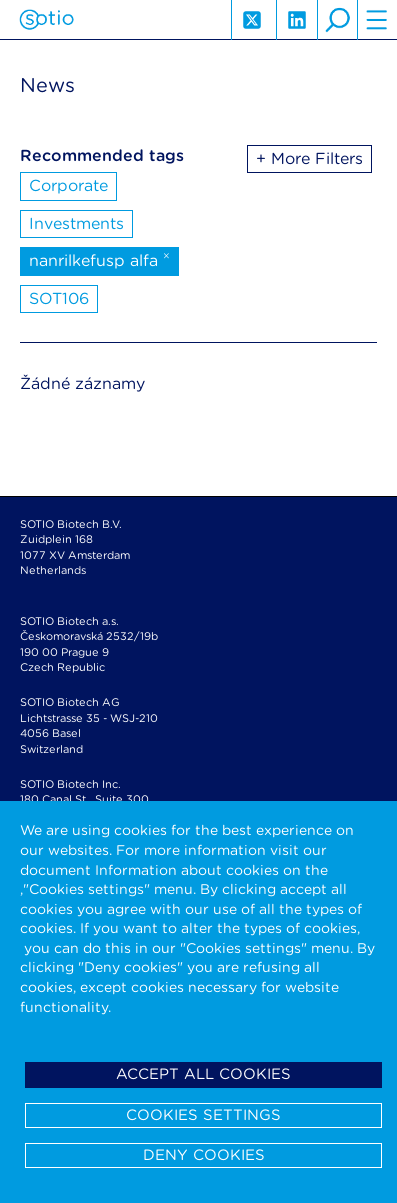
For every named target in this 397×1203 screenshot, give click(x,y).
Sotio (46, 20)
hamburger (377, 20)
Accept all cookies (203, 1074)
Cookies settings (203, 1115)
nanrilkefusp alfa (99, 259)
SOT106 (59, 298)
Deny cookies (204, 1155)
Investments (76, 223)
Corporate (68, 185)
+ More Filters (309, 158)
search (337, 20)
